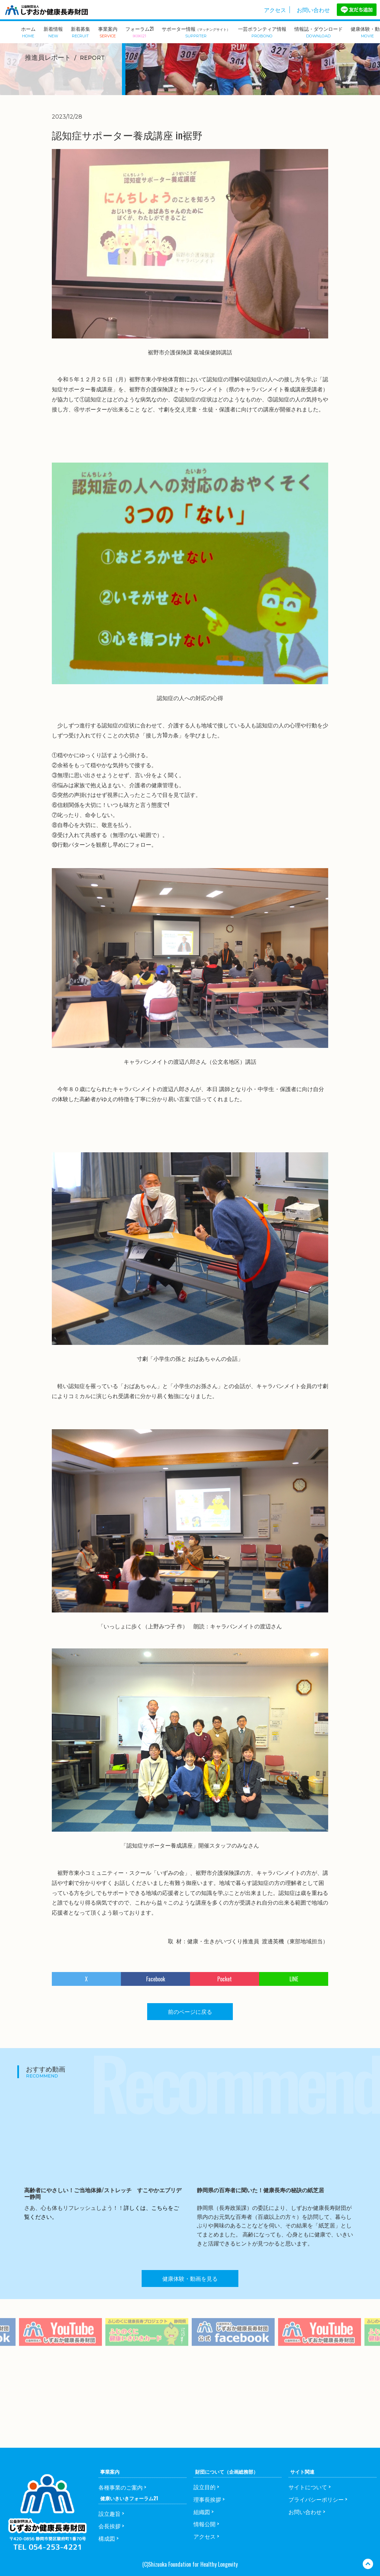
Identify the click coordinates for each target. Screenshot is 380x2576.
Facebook (155, 1979)
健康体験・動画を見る (190, 2278)
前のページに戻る (190, 2011)
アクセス (275, 9)
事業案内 (107, 31)
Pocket (224, 1979)
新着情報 (53, 31)
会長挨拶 (109, 2526)
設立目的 (204, 2487)
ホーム (28, 31)
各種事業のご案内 (120, 2487)
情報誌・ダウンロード (318, 31)
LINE (293, 1979)
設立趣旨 (109, 2513)
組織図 (201, 2512)
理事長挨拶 (207, 2499)
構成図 (106, 2538)
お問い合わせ (313, 9)
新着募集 (80, 31)
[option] (146, 2346)
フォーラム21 (139, 31)
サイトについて (307, 2487)
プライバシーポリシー (316, 2499)
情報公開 (204, 2524)
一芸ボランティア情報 (262, 31)
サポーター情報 (196, 31)
